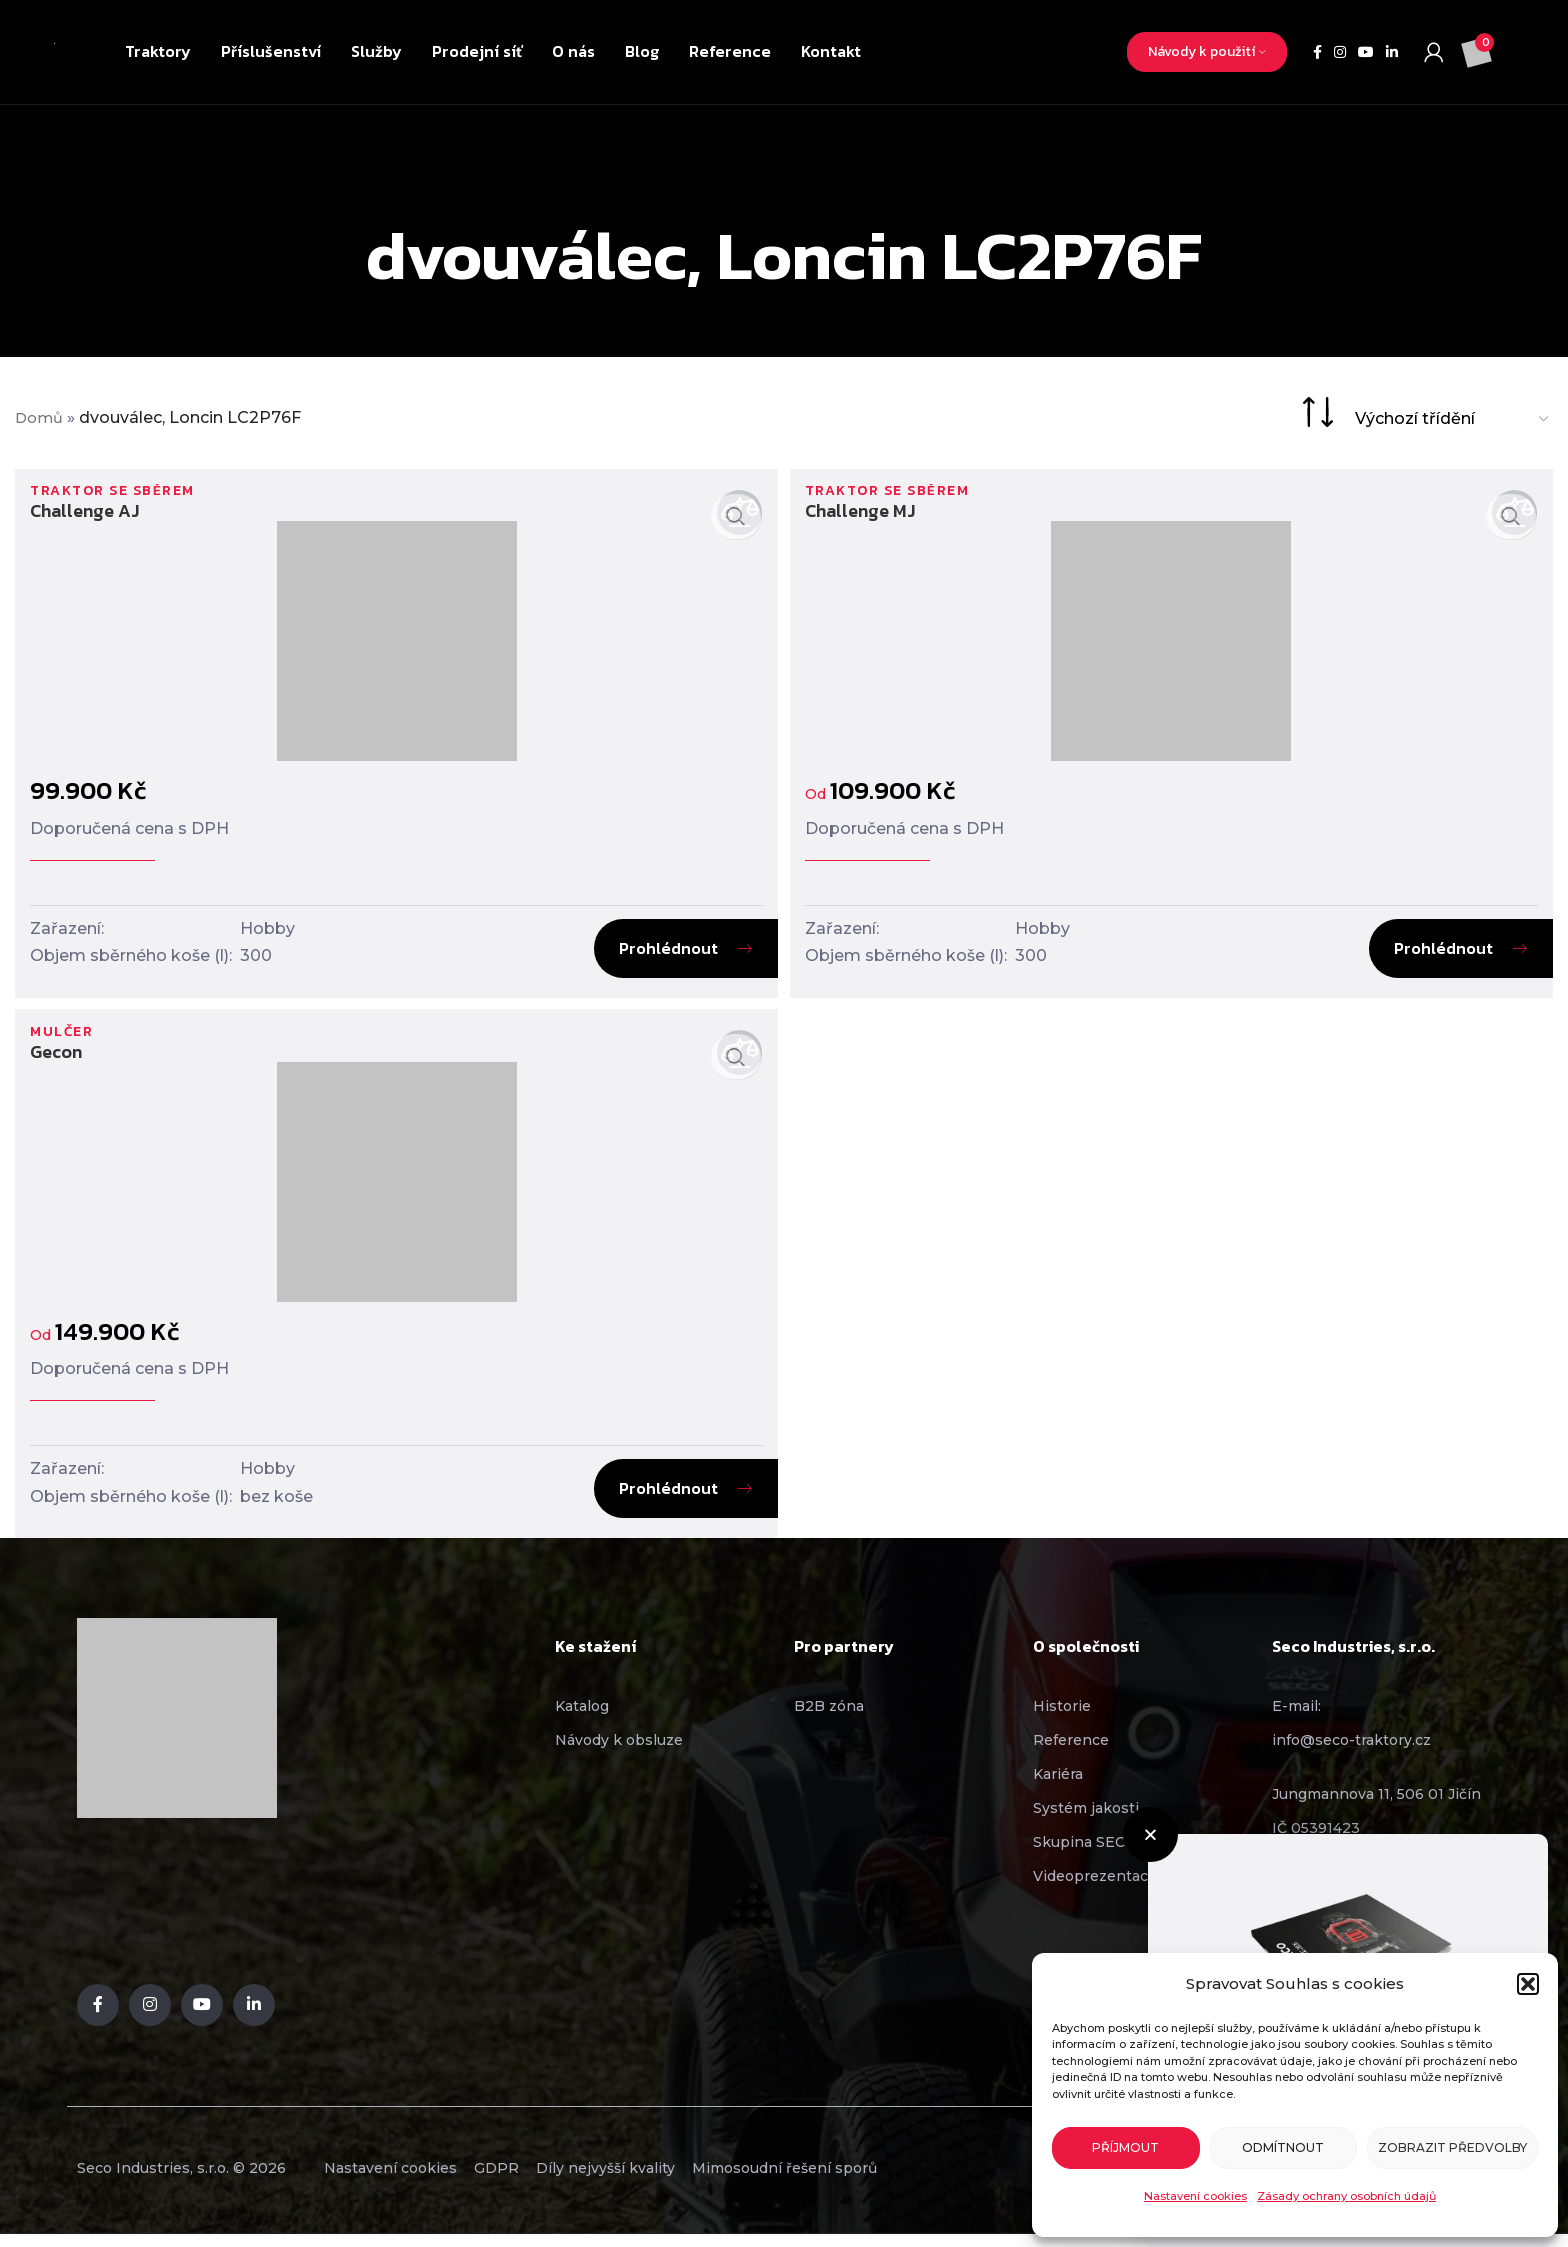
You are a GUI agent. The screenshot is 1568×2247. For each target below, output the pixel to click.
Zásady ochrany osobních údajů (1346, 2196)
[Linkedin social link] (1392, 52)
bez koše (276, 1506)
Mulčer (64, 1041)
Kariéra (1058, 1785)
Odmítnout (1283, 2147)
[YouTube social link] (1366, 52)
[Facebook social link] (1317, 52)
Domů (41, 417)
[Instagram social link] (1340, 52)
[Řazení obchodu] (1453, 418)
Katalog (582, 1717)
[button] (1528, 1984)
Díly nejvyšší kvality (663, 2180)
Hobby (267, 929)
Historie (1062, 1717)
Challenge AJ (84, 511)
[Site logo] (54, 52)
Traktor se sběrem (119, 491)
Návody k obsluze (619, 1751)
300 (256, 956)
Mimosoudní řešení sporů (865, 2180)
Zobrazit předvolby (1452, 2147)
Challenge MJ (864, 511)
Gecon (56, 1061)
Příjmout (1125, 2147)
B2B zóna (829, 1717)
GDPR (531, 2180)
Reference (1071, 1751)
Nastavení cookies (1195, 2196)
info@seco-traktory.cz (1351, 1751)
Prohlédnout (664, 949)
